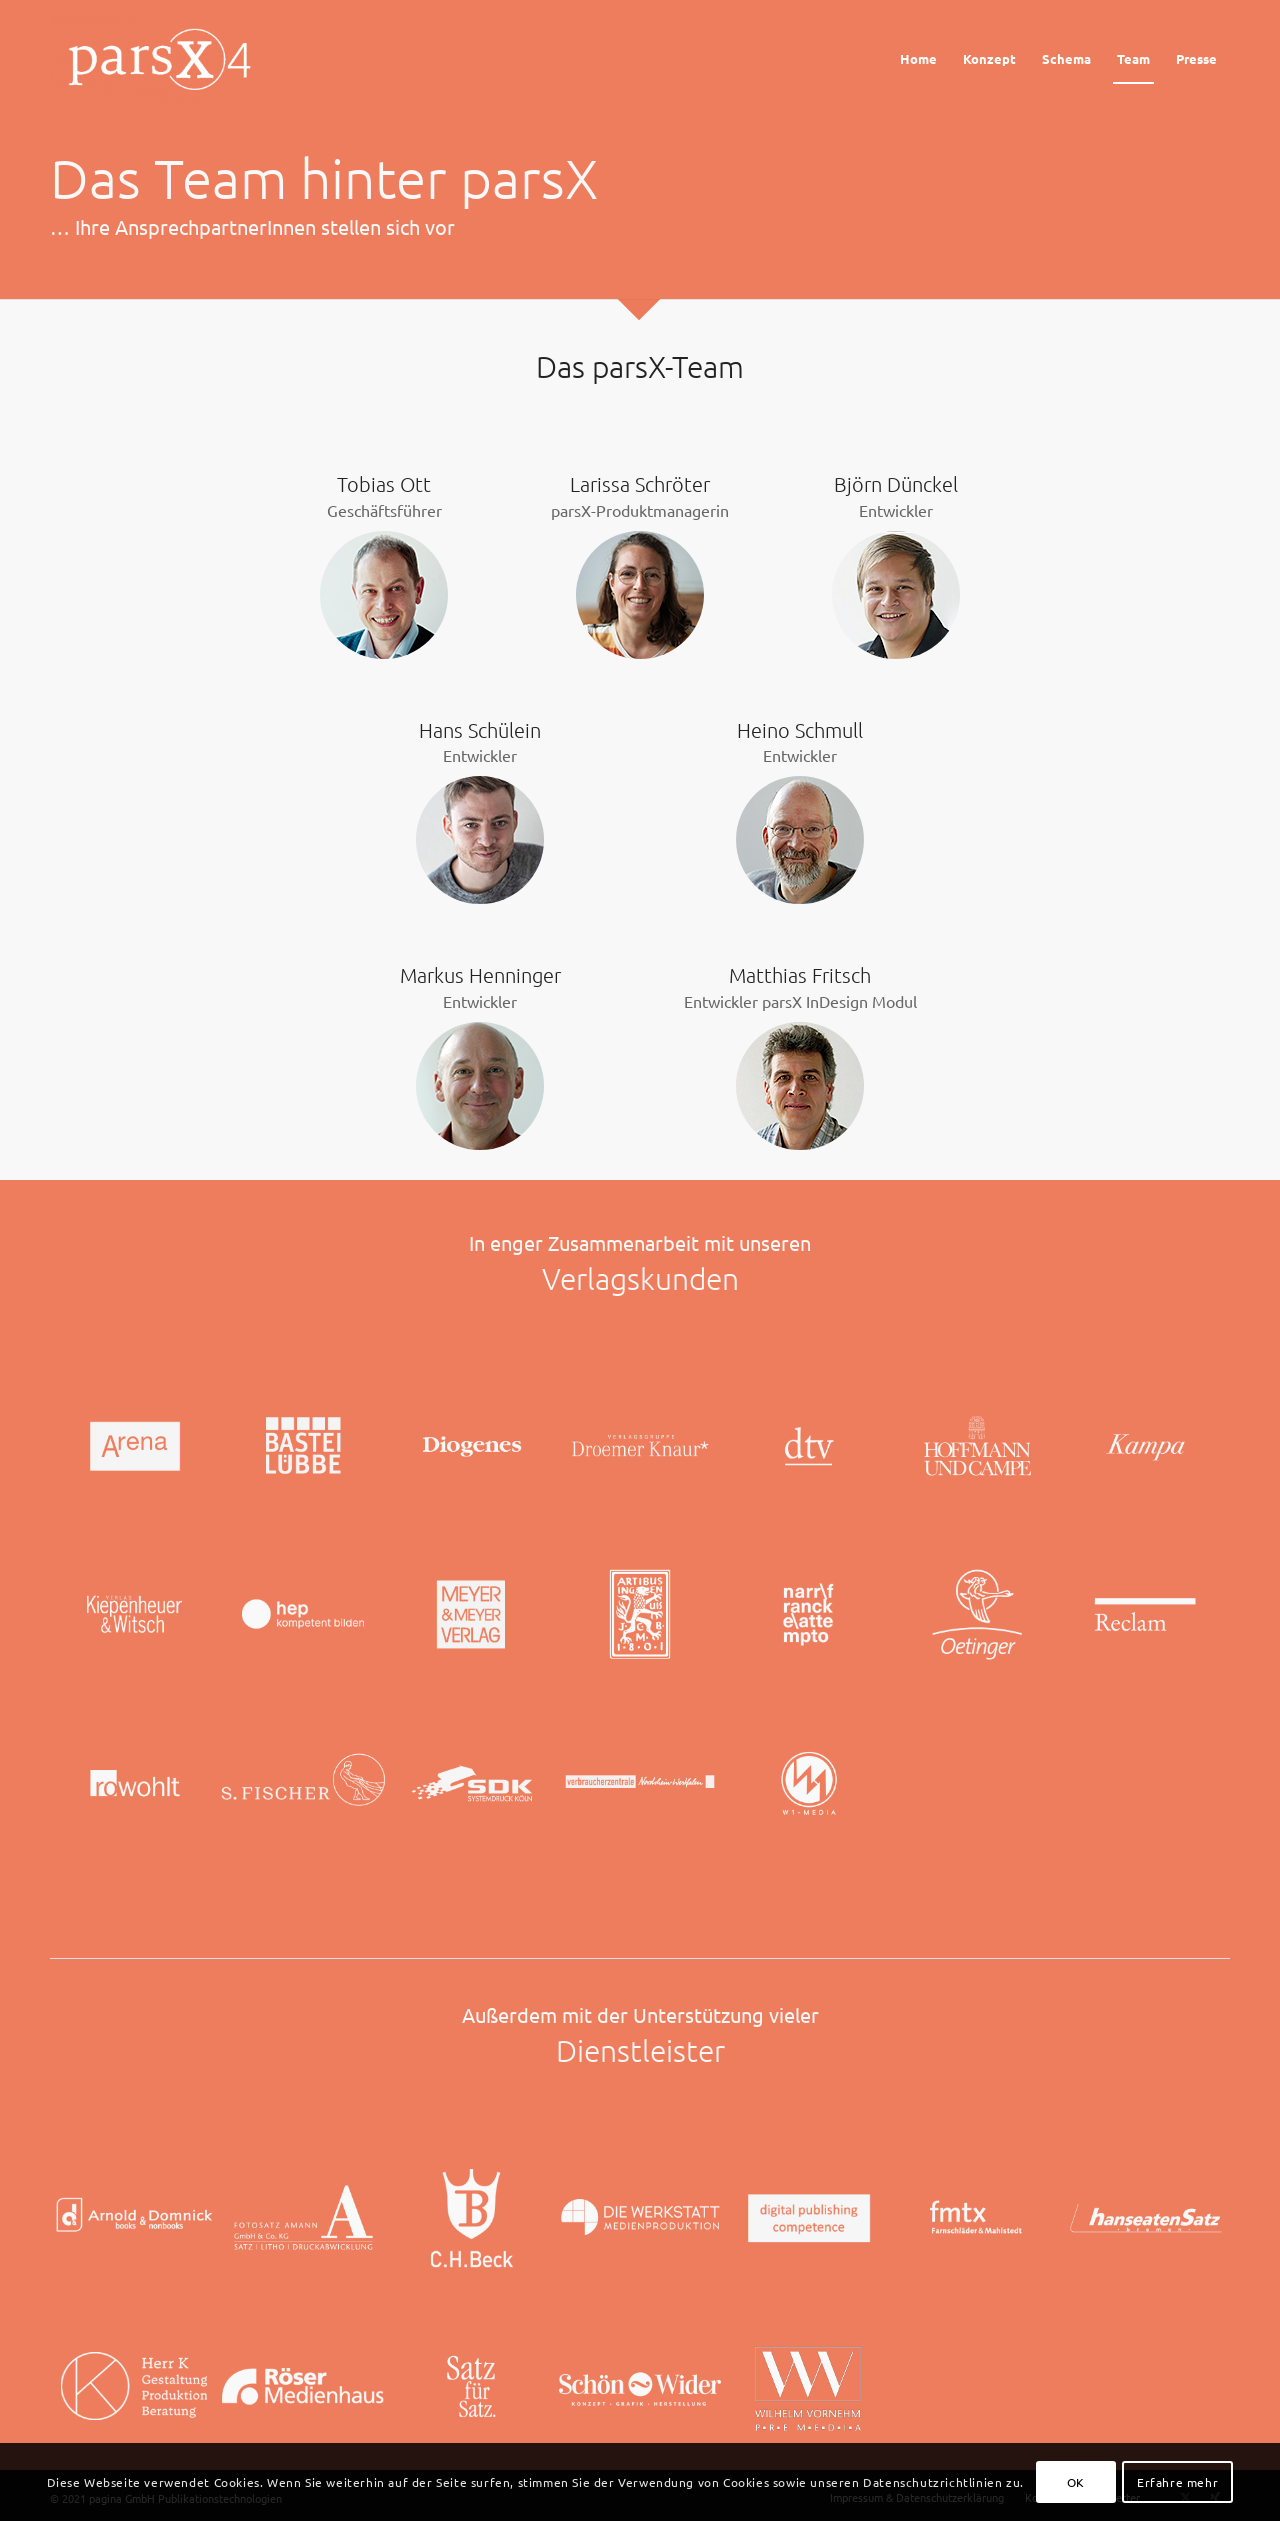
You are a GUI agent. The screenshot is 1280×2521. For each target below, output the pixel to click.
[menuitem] (918, 59)
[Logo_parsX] (162, 59)
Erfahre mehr (1177, 2482)
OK (1076, 2482)
